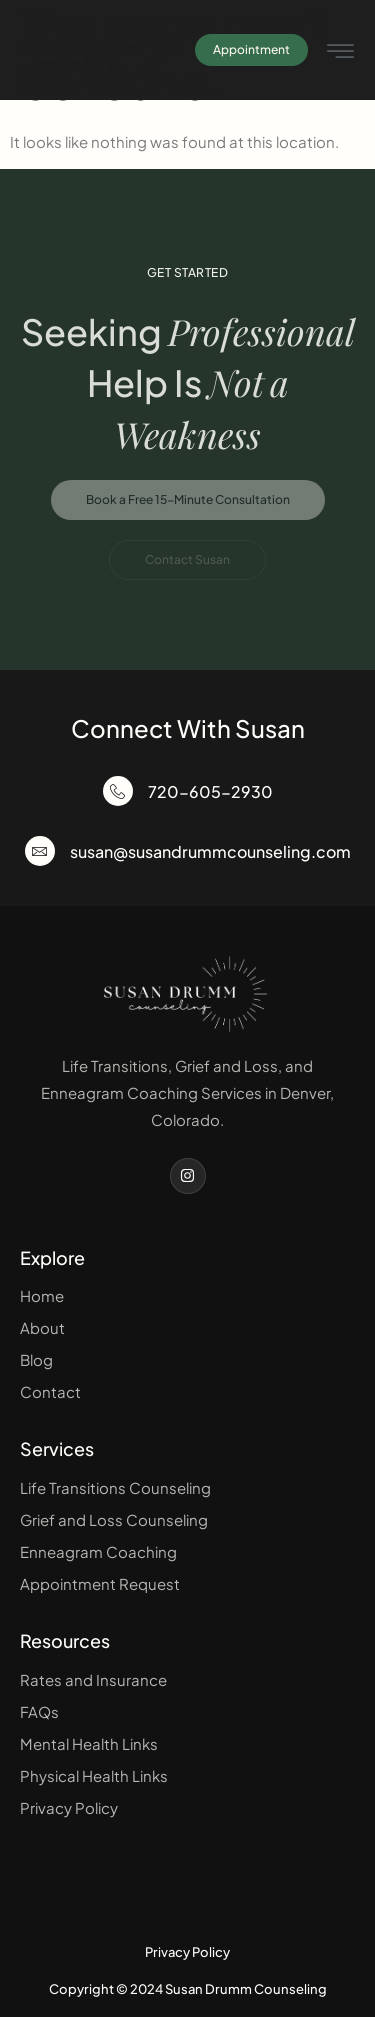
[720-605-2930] (118, 791)
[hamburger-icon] (340, 52)
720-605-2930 (210, 791)
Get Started (188, 272)
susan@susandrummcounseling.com (210, 851)
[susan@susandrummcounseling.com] (40, 851)
